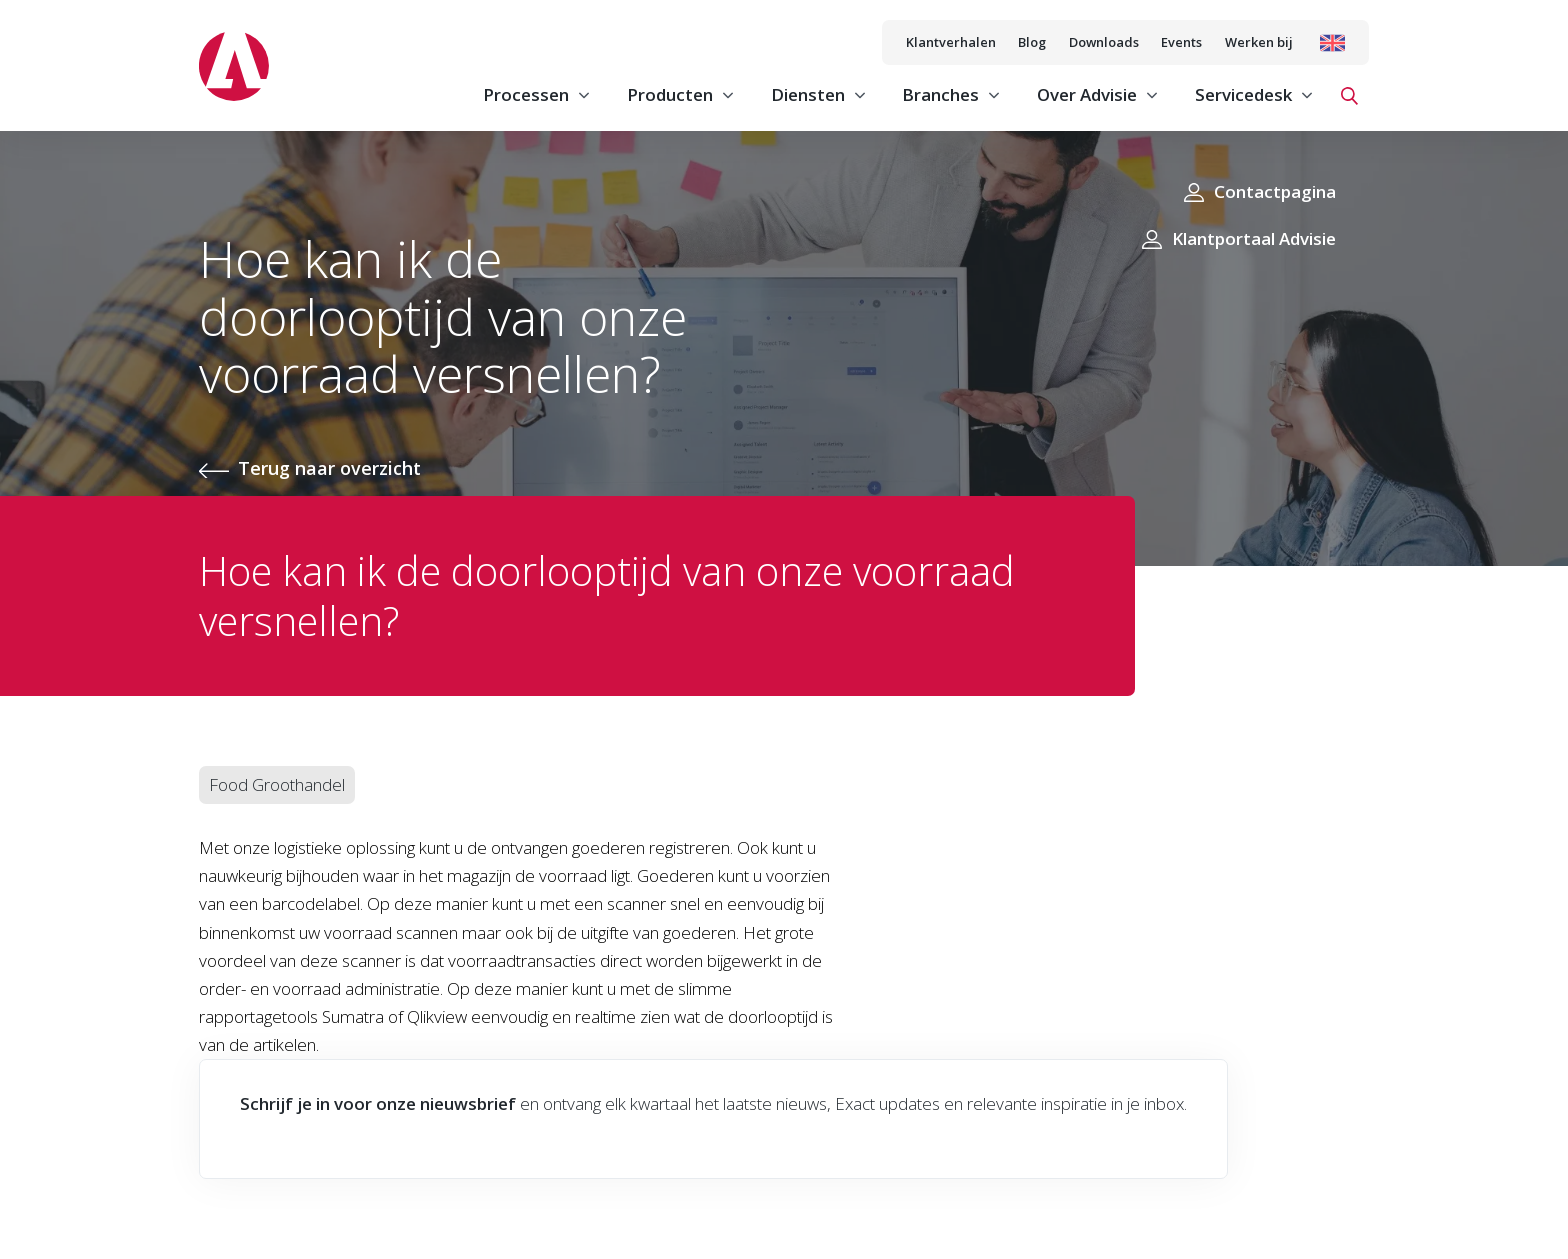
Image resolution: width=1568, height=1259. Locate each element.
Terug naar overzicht (329, 468)
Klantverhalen (951, 42)
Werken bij (1259, 42)
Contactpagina (1275, 191)
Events (1181, 42)
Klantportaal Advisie (1254, 238)
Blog (1032, 42)
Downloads (1104, 42)
